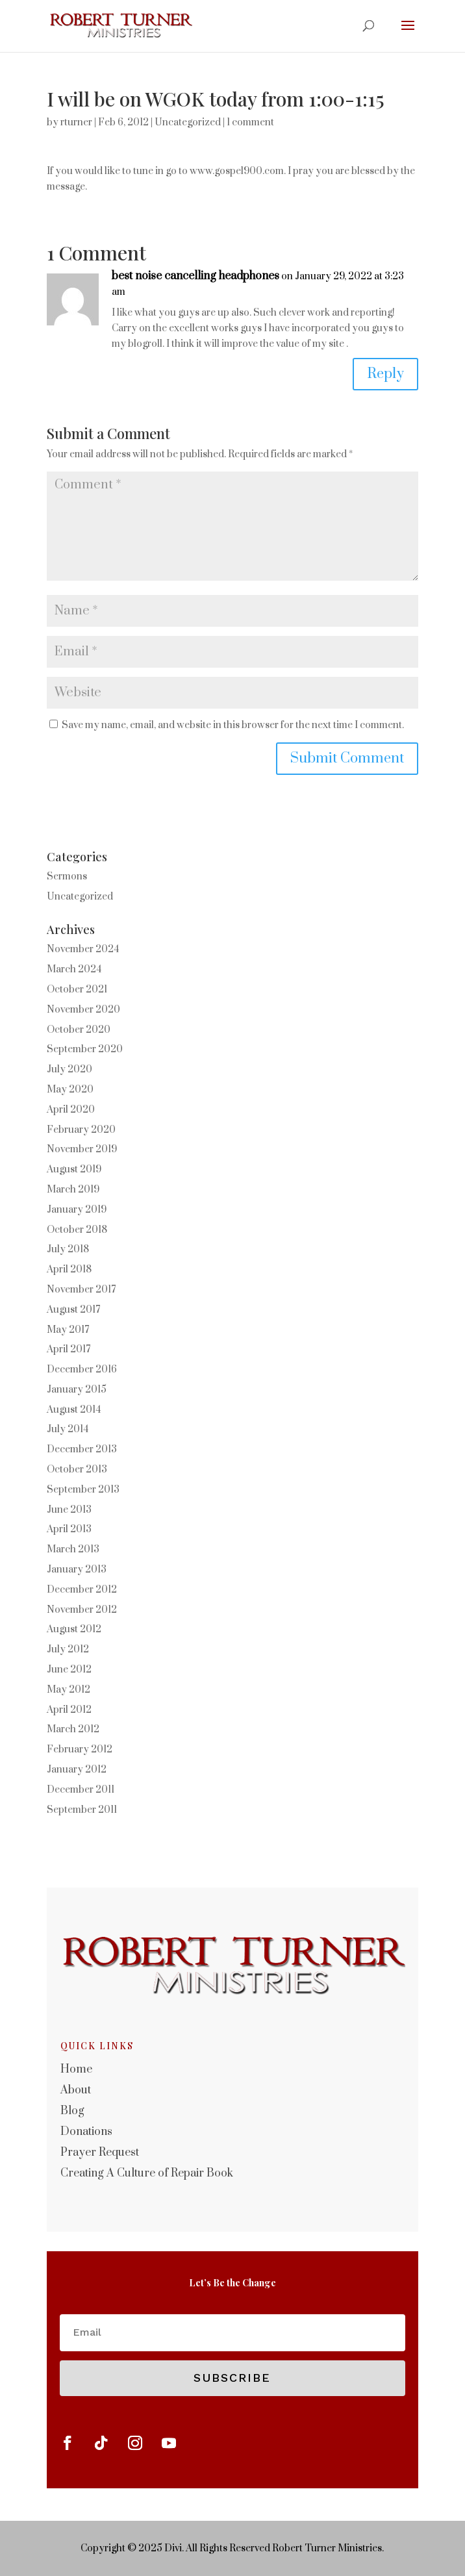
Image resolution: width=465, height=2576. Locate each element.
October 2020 (78, 1030)
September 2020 (85, 1049)
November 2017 (81, 1289)
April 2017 (68, 1349)
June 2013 (69, 1510)
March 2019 (73, 1189)
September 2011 (82, 1810)
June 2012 (69, 1669)
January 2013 (77, 1569)
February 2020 (81, 1130)
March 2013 (73, 1549)
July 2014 (67, 1429)
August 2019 (74, 1169)
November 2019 (82, 1149)
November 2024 (83, 949)
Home (76, 2069)
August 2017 (73, 1310)
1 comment (250, 122)
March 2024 (74, 969)
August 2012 (74, 1629)
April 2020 (71, 1110)
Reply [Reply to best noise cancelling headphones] (385, 374)
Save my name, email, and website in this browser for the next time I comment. (233, 725)
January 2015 (77, 1389)
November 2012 (82, 1610)
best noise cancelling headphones (195, 276)
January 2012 (77, 1769)
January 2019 (77, 1210)
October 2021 (77, 989)
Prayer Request (99, 2152)
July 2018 (68, 1249)
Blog (72, 2111)
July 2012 (68, 1649)
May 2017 (68, 1330)
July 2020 (69, 1069)
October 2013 (77, 1469)
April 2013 (69, 1529)
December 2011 (80, 1790)
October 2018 (77, 1230)
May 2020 (70, 1089)
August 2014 (74, 1410)
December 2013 (82, 1449)
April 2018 (69, 1269)
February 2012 (79, 1749)
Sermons (67, 876)
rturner (76, 122)
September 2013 (83, 1490)
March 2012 (73, 1729)
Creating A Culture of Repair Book (146, 2173)
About (75, 2090)
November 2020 (83, 1010)
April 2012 (69, 1710)
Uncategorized (188, 122)
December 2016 (82, 1369)
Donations (86, 2132)
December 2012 (82, 1590)
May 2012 (68, 1690)
